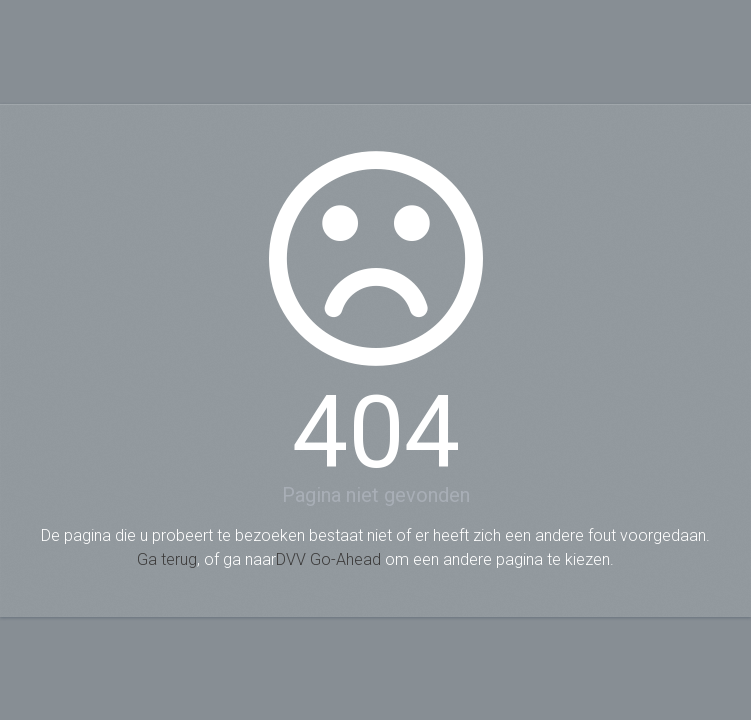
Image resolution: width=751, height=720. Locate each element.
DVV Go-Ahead (328, 559)
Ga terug (167, 559)
